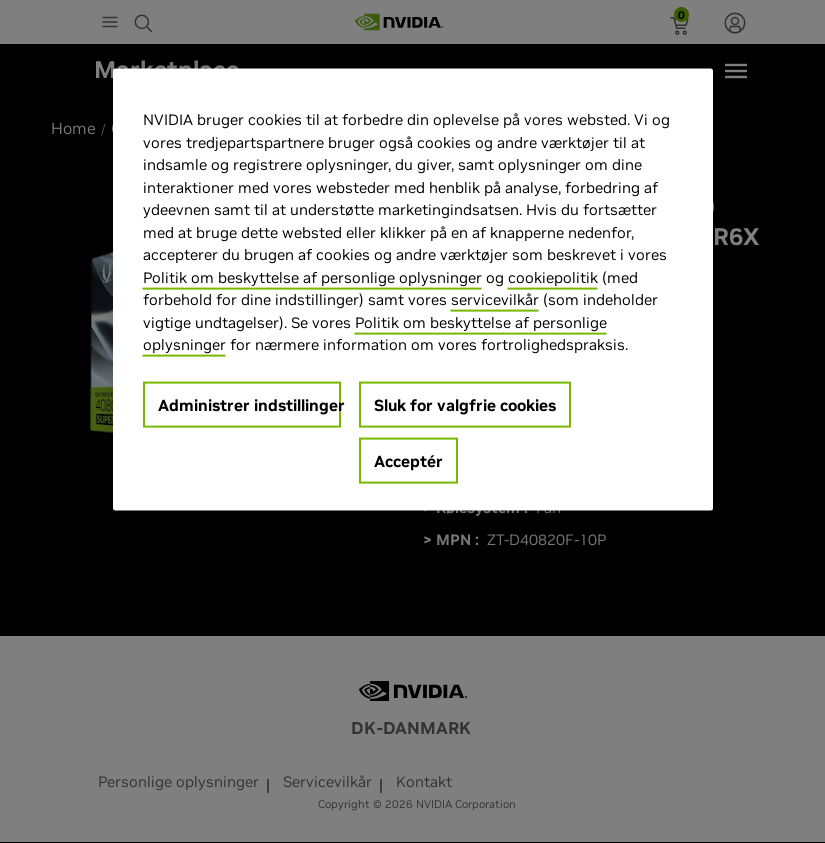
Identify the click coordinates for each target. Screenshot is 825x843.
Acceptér (408, 461)
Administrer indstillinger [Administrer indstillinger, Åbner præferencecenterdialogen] (249, 405)
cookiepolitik (553, 277)
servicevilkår (495, 299)
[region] (413, 290)
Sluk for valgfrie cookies (465, 405)
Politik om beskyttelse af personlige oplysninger (312, 277)
